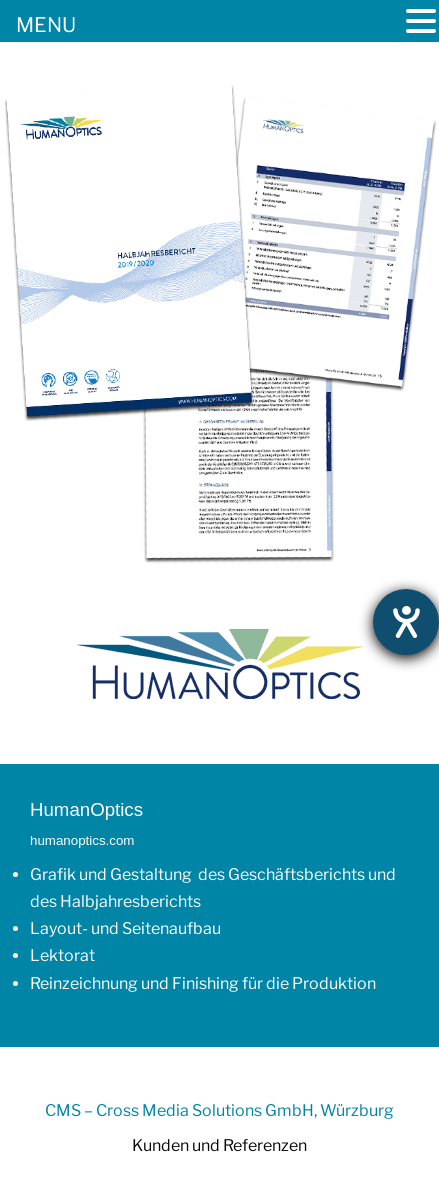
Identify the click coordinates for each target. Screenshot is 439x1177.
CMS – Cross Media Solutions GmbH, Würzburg (219, 1110)
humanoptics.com (82, 840)
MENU (46, 25)
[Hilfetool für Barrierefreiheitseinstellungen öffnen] (406, 622)
